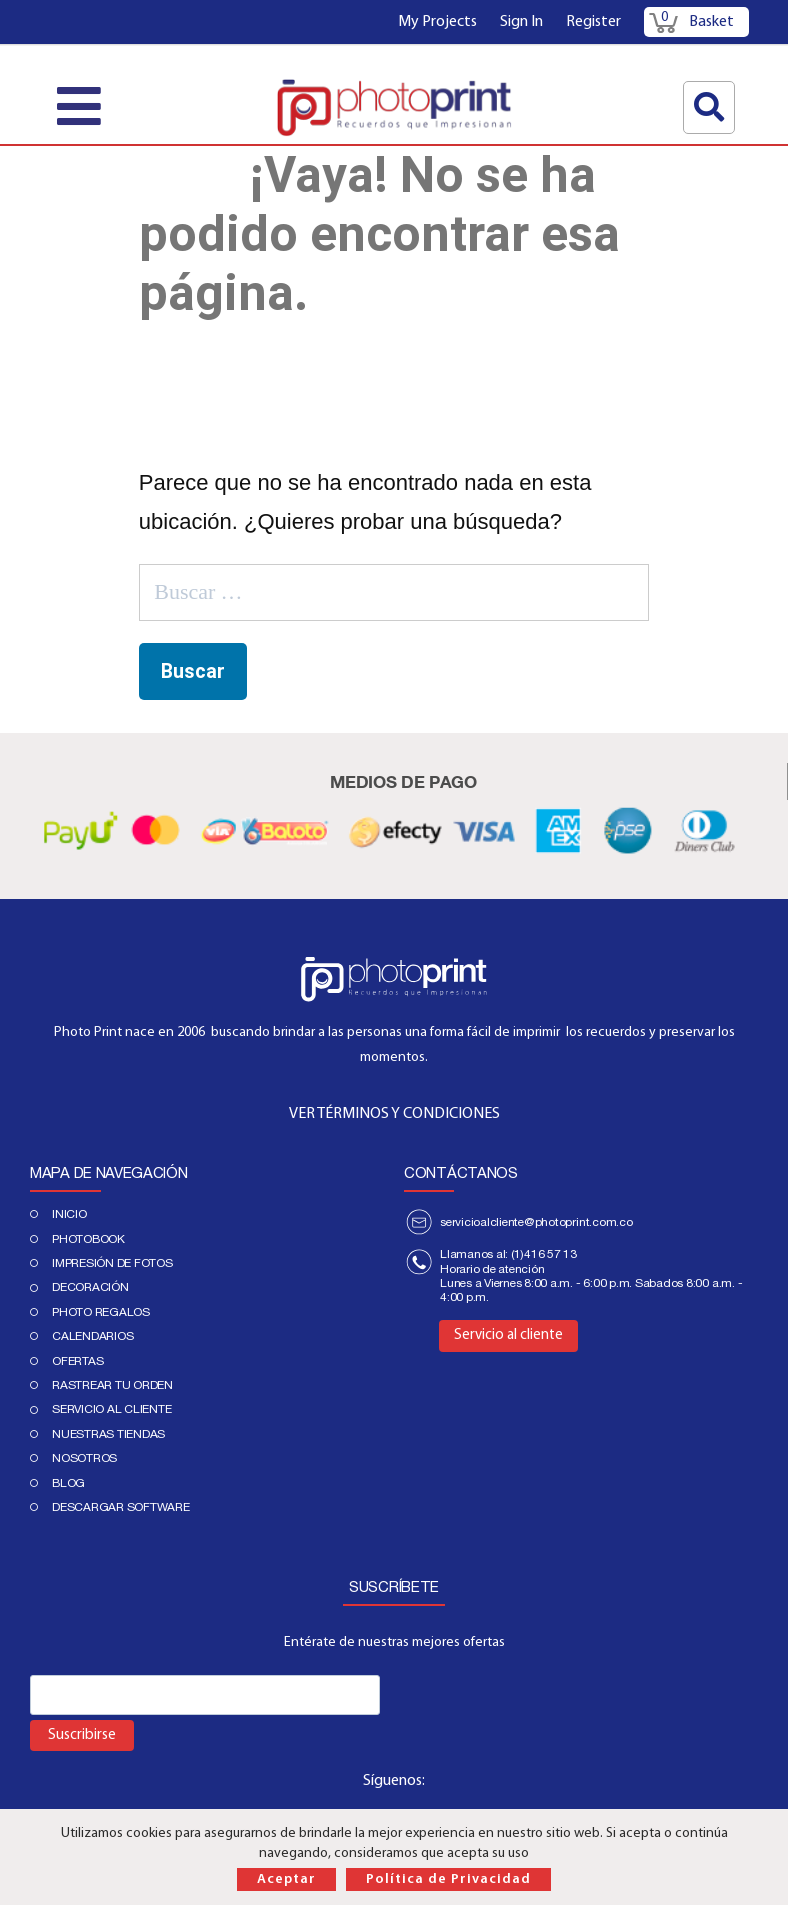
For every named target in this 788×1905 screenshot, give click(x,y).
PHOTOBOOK (88, 1239)
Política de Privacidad (448, 1879)
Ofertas (77, 1361)
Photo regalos (101, 1312)
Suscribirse (82, 1735)
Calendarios (92, 1336)
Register (593, 22)
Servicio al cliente (111, 1409)
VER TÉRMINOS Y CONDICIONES (394, 1114)
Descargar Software (121, 1507)
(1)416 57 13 (544, 1254)
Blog (68, 1483)
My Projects (437, 22)
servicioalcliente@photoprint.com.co (536, 1222)
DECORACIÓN (90, 1287)
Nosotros (84, 1458)
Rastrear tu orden (112, 1385)
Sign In (521, 22)
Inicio (69, 1214)
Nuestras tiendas (108, 1434)
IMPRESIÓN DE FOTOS (112, 1263)
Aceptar (286, 1879)
